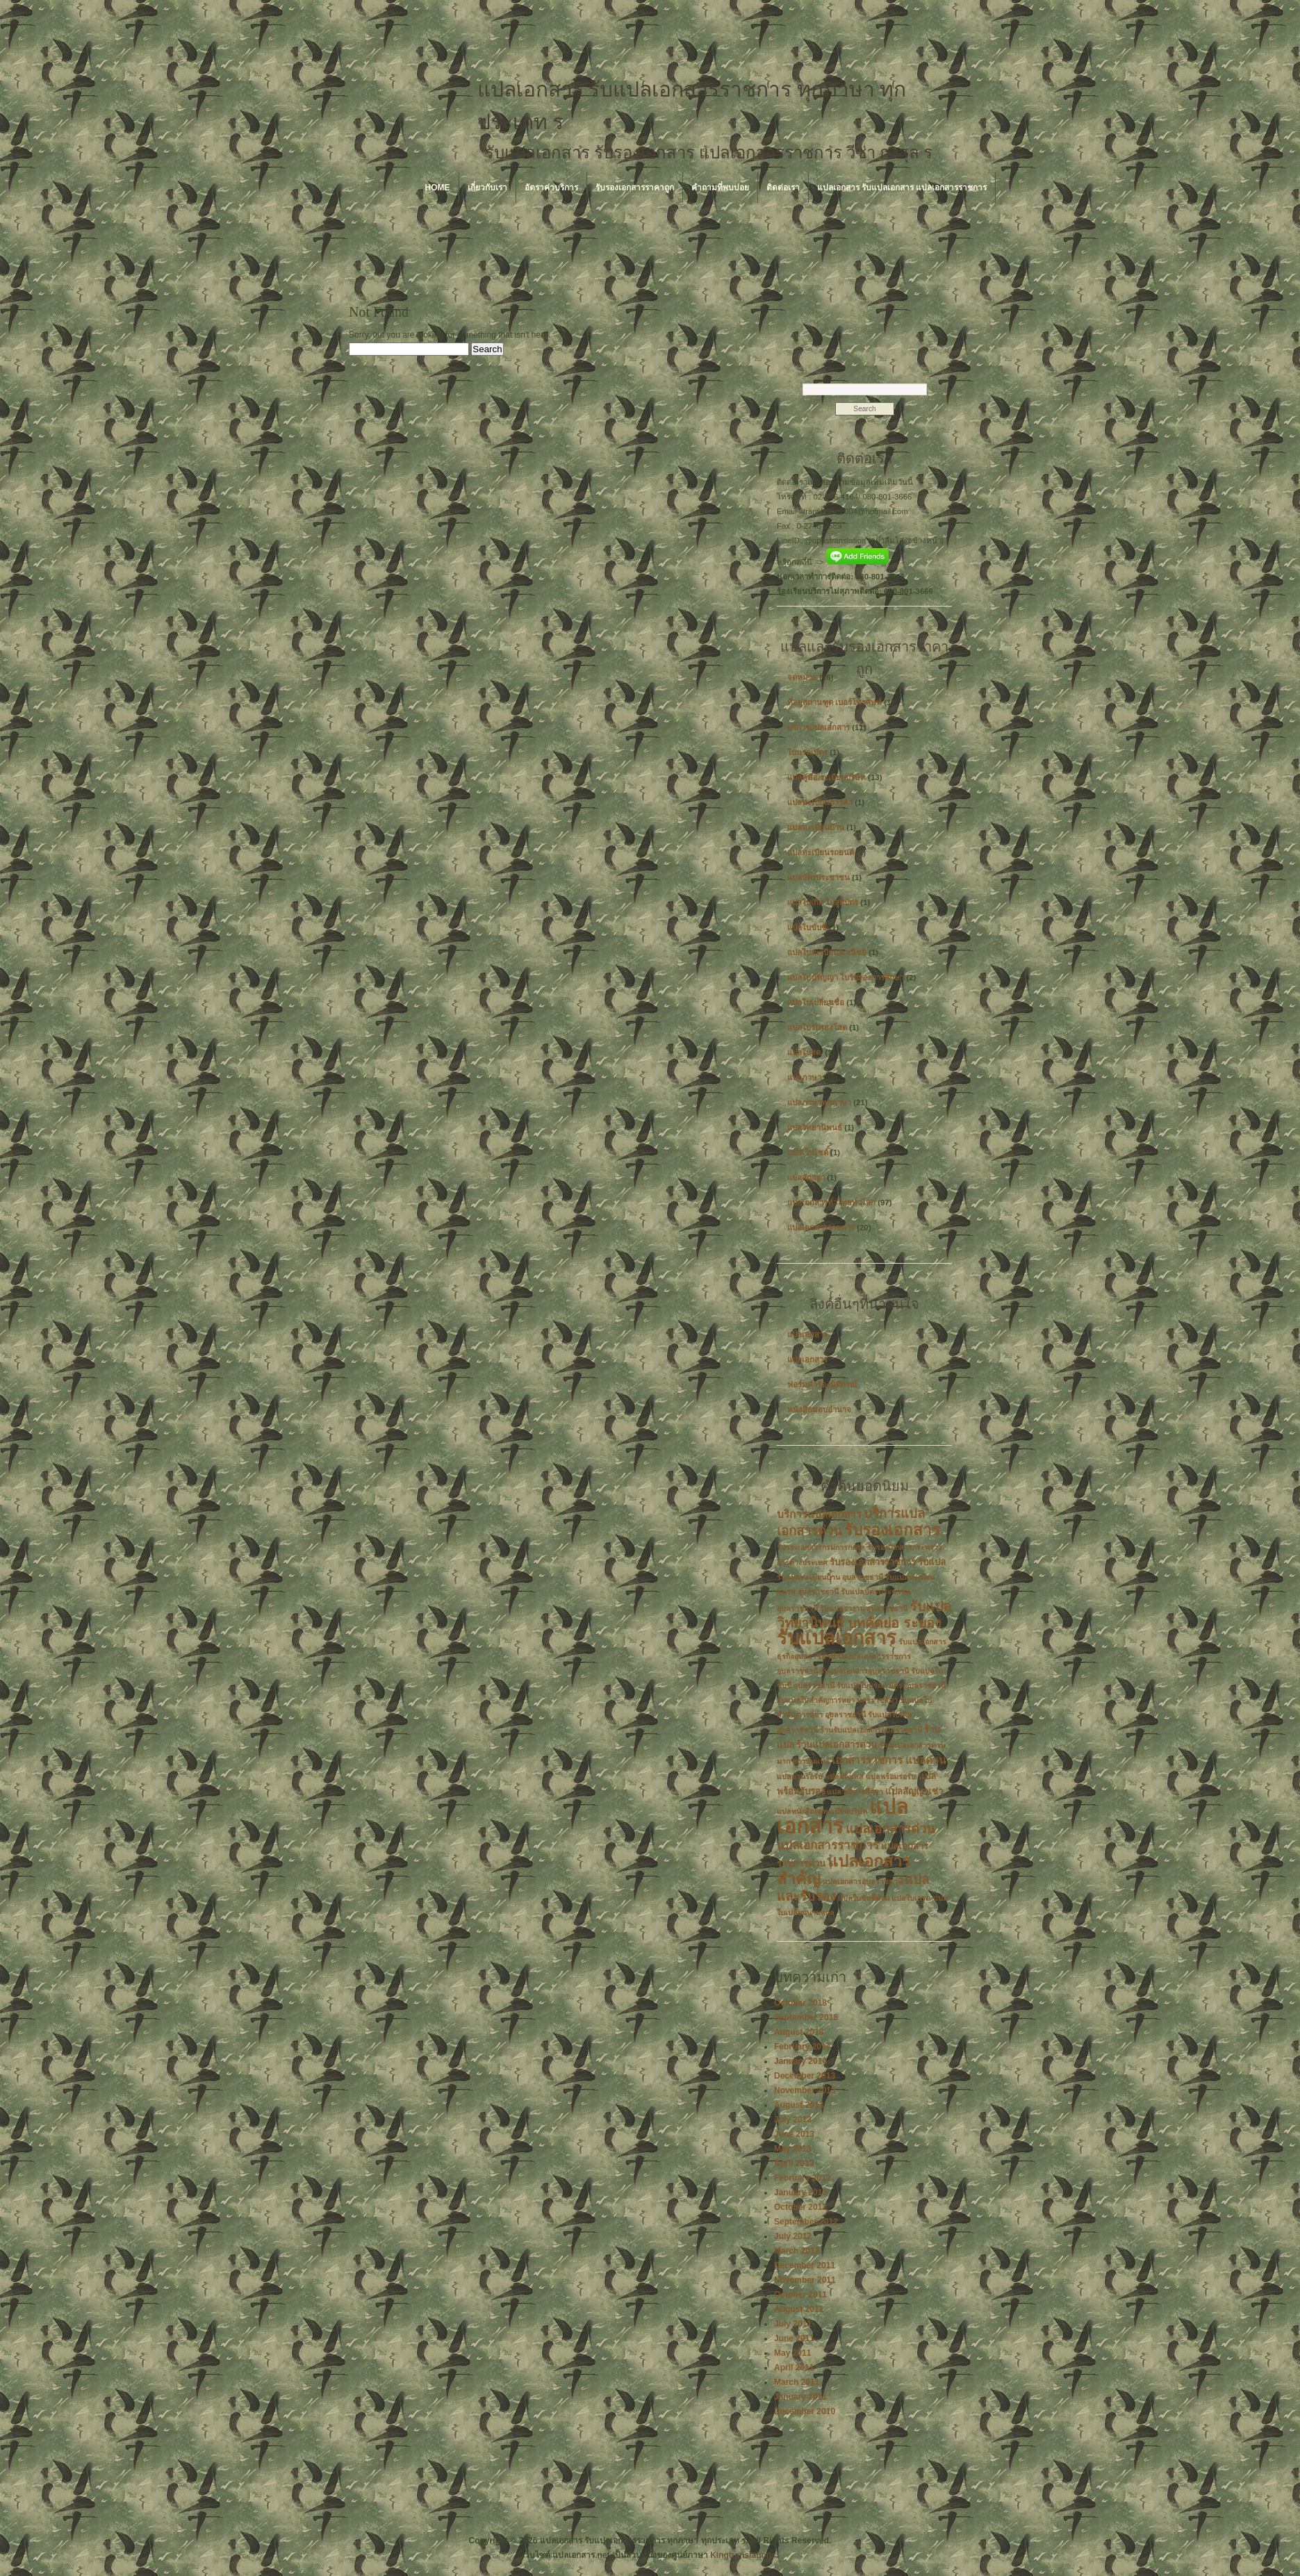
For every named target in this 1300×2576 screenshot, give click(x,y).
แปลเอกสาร (807, 1334)
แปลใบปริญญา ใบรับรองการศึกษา (845, 977)
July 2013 (793, 2119)
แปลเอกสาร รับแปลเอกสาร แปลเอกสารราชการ (902, 187)
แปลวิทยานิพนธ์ (814, 1127)
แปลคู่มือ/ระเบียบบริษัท (826, 777)
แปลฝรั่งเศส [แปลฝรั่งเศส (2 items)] (844, 1776)
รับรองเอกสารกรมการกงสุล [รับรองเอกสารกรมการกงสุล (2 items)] (821, 1547)
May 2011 (792, 2353)
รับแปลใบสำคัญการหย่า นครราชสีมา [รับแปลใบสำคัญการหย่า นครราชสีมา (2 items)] (837, 1700)
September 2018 (806, 2017)
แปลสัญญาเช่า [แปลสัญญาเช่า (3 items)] (914, 1791)
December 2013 (804, 2076)
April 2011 (794, 2367)
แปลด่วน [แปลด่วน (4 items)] (925, 1760)
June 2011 (794, 2338)
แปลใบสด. (805, 1052)
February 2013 (802, 2178)
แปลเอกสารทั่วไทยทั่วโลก (831, 1202)
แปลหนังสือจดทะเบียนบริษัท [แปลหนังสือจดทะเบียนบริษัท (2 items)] (822, 1811)
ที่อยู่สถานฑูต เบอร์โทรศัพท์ (834, 702)
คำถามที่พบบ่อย (720, 187)
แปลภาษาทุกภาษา (819, 1102)
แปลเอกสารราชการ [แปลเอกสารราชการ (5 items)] (828, 1845)
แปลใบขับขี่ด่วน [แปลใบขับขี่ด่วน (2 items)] (863, 1898)
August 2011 (798, 2309)
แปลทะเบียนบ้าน (815, 827)
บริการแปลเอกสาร (818, 727)
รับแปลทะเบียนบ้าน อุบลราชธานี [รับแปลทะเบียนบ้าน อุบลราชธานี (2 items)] (830, 1577)
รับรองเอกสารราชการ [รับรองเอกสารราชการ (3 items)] (873, 1562)
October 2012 (800, 2207)
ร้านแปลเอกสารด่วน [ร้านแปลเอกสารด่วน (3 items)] (836, 1745)
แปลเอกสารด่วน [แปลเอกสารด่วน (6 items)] (890, 1829)
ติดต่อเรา (783, 187)
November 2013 (805, 2090)
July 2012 (793, 2236)
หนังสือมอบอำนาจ (819, 1409)
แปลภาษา (804, 1077)
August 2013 (798, 2105)
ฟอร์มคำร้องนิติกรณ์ (822, 1384)
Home (437, 187)
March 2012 (796, 2251)
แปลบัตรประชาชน (818, 877)
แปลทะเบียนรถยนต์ (820, 852)
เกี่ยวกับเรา (487, 187)
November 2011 (805, 2280)
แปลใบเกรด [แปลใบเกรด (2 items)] (910, 1898)
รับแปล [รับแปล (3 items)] (932, 1562)
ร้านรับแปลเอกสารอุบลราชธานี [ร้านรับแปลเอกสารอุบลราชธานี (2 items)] (871, 1730)
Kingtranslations (743, 2555)
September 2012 (806, 2222)
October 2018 (800, 2003)
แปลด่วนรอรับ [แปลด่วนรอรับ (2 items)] (800, 1776)
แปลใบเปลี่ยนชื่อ (815, 1002)
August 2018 (798, 2032)
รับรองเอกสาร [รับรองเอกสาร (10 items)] (892, 1530)
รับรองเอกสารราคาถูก (634, 187)
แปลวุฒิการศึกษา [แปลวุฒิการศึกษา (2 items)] (855, 1791)
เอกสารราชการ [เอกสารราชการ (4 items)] (867, 1760)
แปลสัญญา (806, 1177)
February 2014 (802, 2046)
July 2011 (793, 2324)
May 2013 (792, 2149)
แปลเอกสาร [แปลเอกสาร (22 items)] (842, 1816)
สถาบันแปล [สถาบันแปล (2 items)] (811, 1761)
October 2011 (800, 2295)
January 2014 (800, 2061)
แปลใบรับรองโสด (817, 1027)
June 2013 (794, 2134)
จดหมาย (802, 677)
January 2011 (800, 2397)
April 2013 (794, 2163)
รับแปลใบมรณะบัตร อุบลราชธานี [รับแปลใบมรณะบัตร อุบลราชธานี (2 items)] (891, 1685)
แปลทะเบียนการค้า (820, 802)
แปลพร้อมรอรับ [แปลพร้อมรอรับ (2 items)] (891, 1776)
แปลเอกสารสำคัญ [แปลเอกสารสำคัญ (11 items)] (844, 1870)
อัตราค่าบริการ (551, 187)
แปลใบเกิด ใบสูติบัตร (822, 902)
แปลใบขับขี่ (807, 927)
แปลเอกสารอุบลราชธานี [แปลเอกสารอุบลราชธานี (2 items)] (863, 1881)
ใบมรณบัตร (807, 752)
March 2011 (796, 2382)
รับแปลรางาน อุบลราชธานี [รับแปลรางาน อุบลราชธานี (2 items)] (863, 1608)
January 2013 (800, 2192)
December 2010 (804, 2411)
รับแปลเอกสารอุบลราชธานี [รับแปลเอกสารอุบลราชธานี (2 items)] (864, 1671)
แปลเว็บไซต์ (807, 1152)
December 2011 (804, 2265)
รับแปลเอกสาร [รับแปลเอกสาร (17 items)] (836, 1638)
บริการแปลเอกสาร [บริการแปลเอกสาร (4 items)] (819, 1514)
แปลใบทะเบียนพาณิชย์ (826, 952)
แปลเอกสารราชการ (821, 1227)
